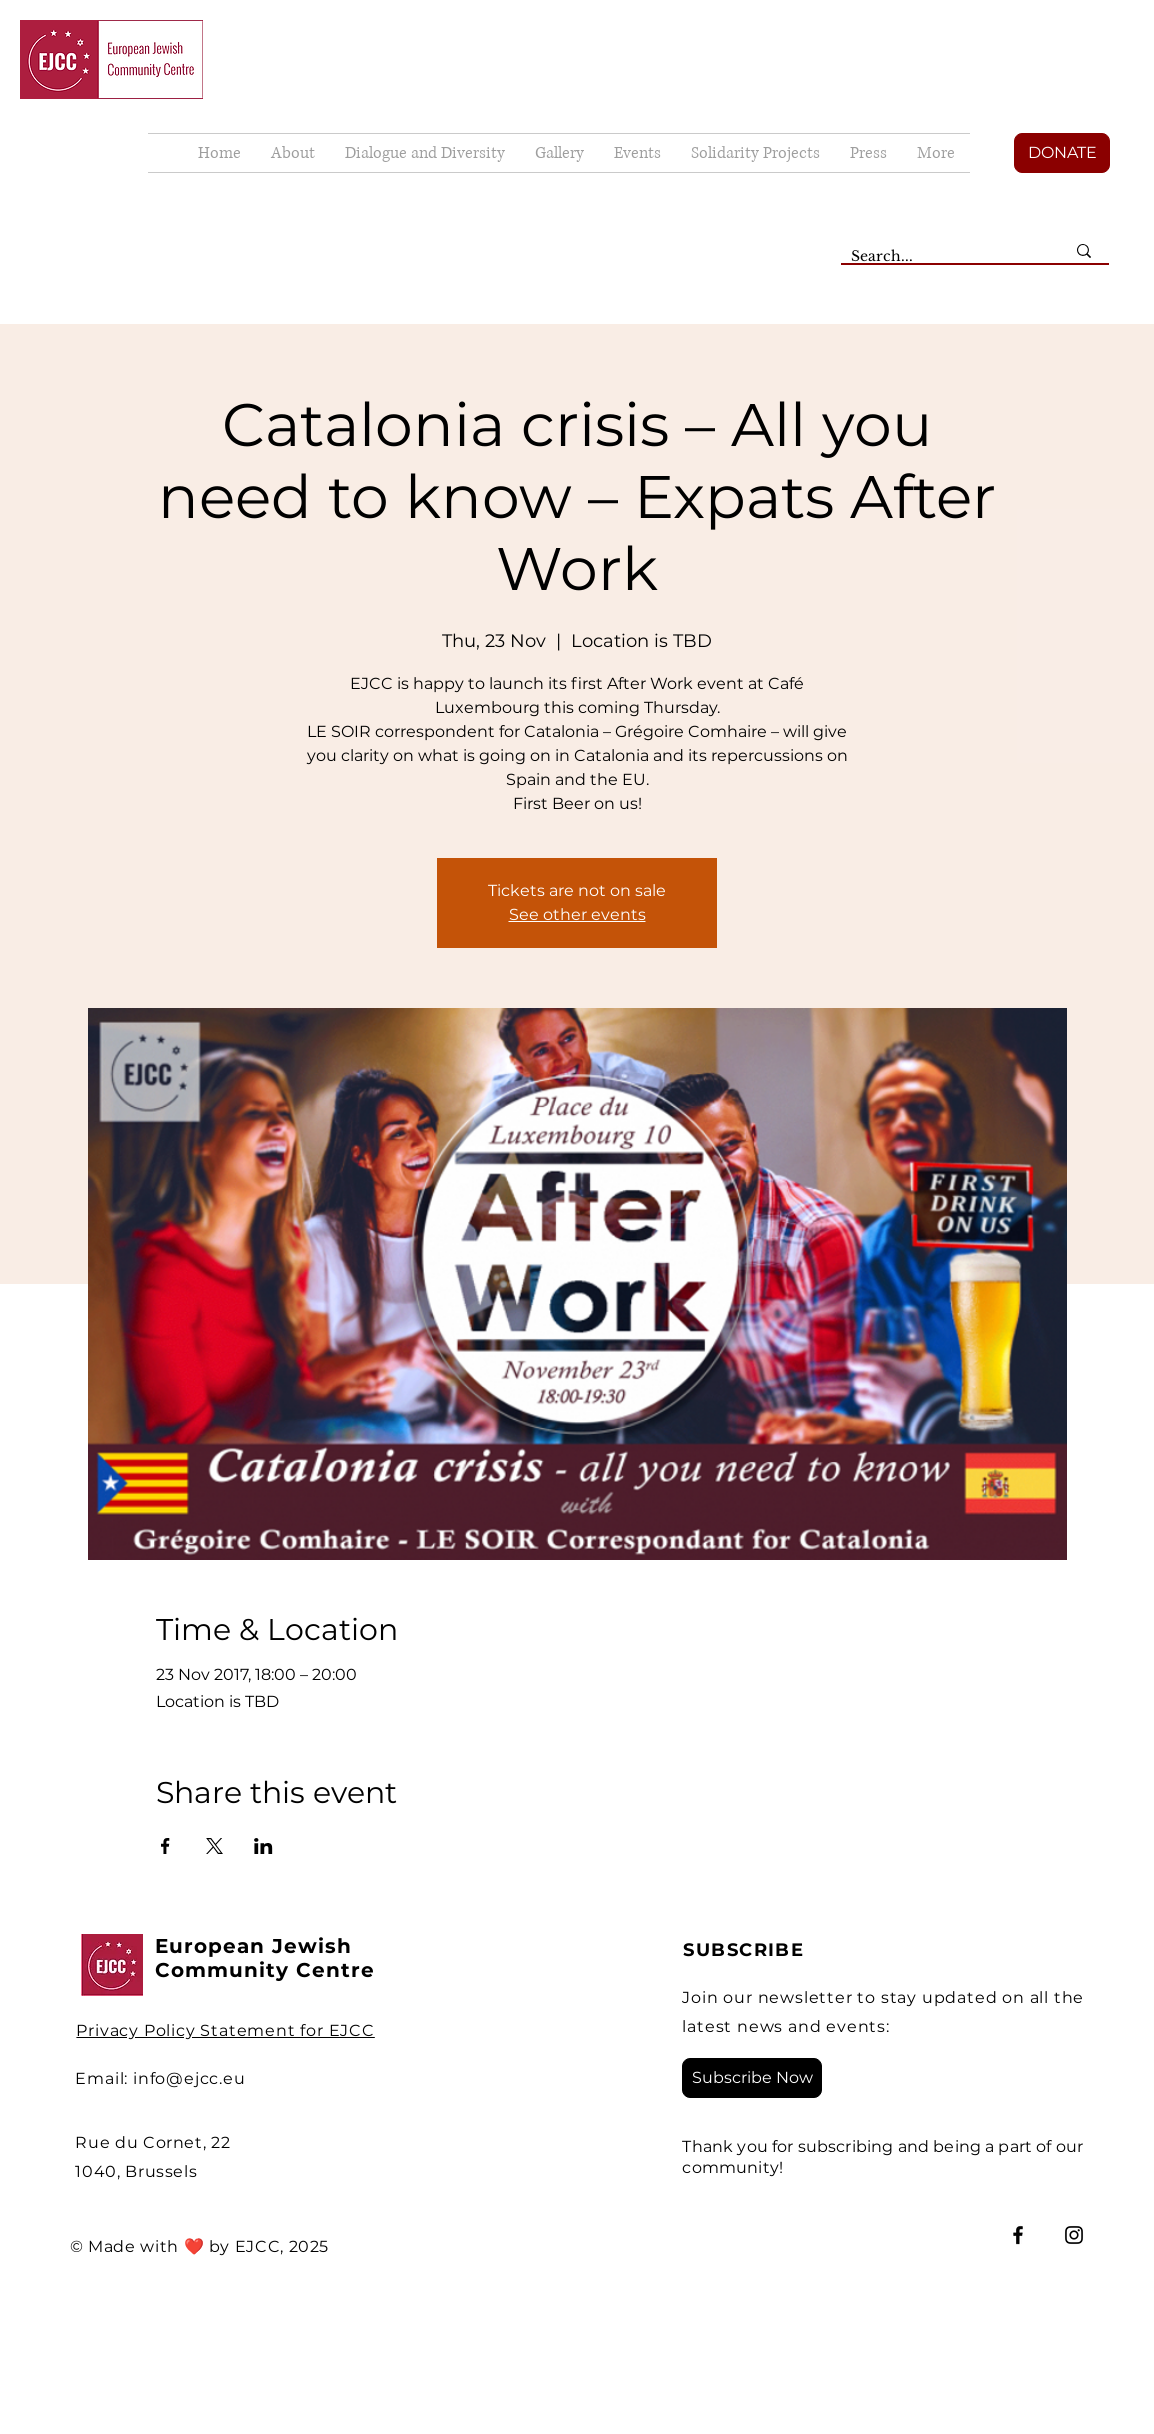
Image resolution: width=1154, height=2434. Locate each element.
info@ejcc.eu (189, 2078)
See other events (577, 914)
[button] (559, 153)
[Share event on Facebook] (165, 1846)
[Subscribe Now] (752, 2078)
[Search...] (943, 257)
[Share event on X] (214, 1846)
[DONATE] (1062, 153)
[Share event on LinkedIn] (263, 1846)
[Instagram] (1074, 2235)
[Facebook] (1018, 2235)
